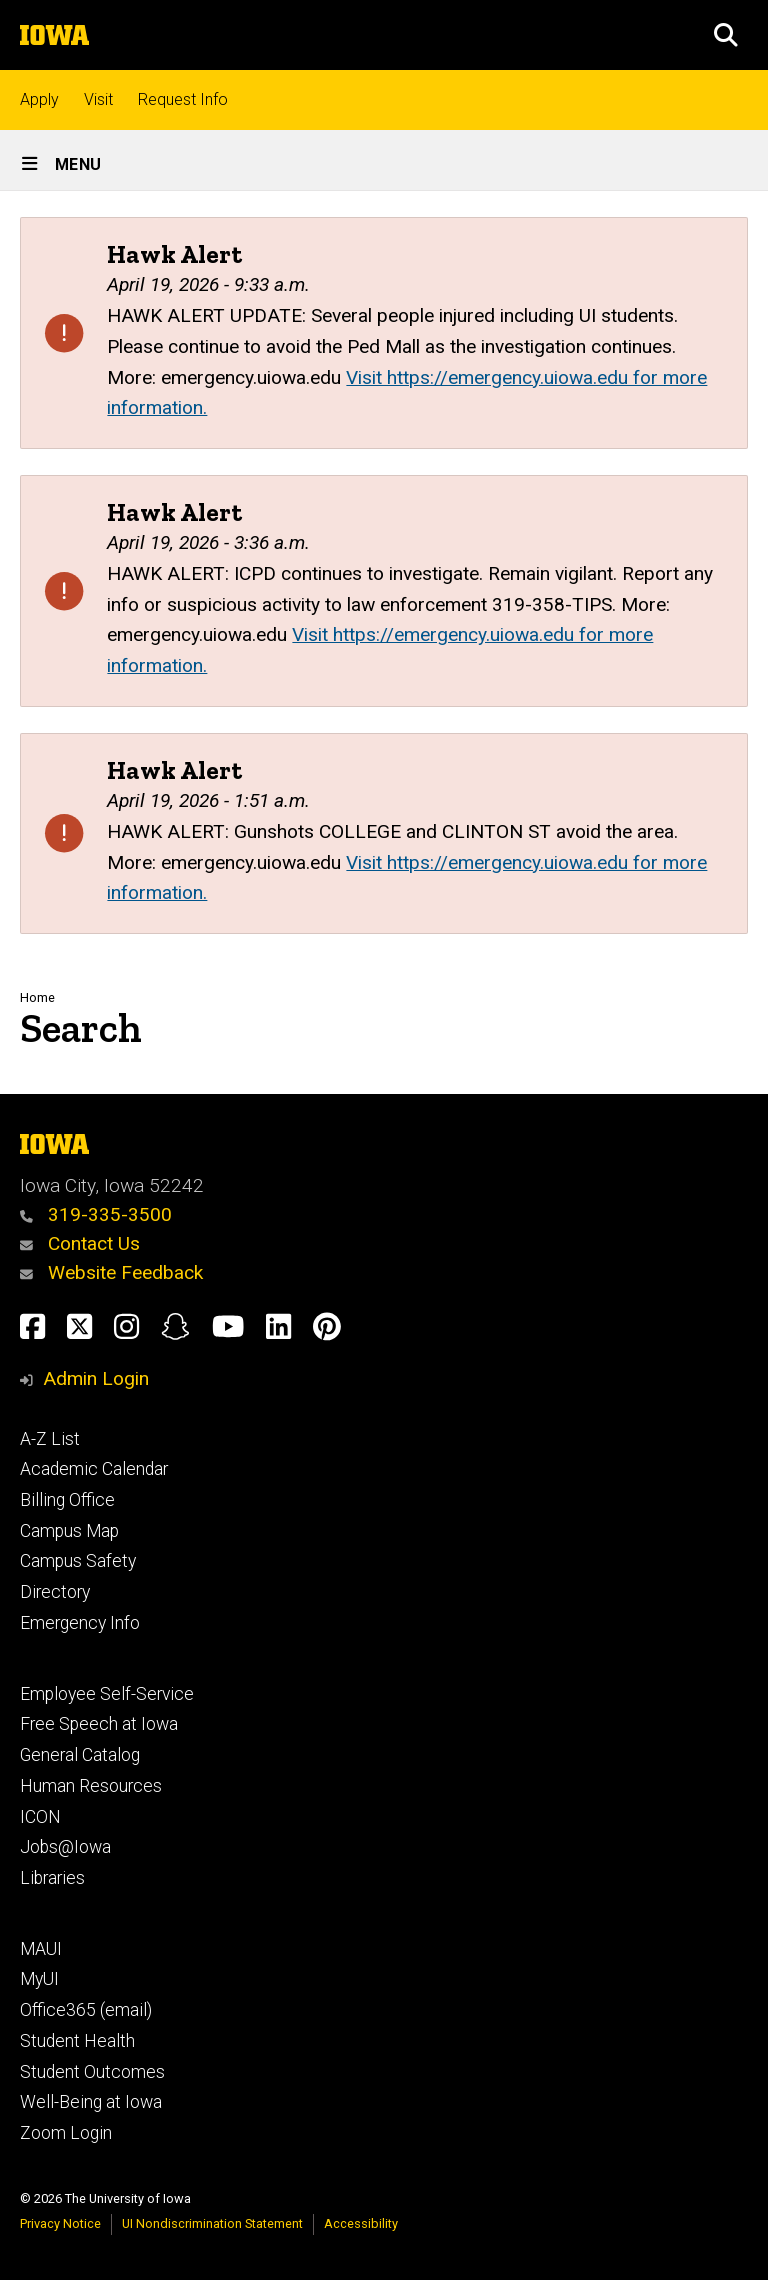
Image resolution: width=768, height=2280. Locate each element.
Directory (55, 1592)
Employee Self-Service (107, 1694)
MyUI (39, 1979)
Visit (98, 99)
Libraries (52, 1878)
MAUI (41, 1949)
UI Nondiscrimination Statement (212, 2223)
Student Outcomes (92, 2072)
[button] (726, 35)
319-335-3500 (96, 1214)
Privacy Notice (60, 2223)
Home (37, 997)
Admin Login (96, 1378)
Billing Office (67, 1500)
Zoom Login (66, 2133)
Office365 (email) (86, 2010)
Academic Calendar (94, 1469)
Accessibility (361, 2223)
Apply (39, 99)
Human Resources (91, 1786)
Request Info (183, 99)
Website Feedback (111, 1272)
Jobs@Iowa (65, 1847)
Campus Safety (78, 1561)
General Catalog (80, 1755)
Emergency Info (80, 1623)
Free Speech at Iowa (99, 1724)
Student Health (77, 2041)
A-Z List (50, 1439)
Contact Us (80, 1243)
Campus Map (69, 1531)
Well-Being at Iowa (91, 2102)
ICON (40, 1817)
